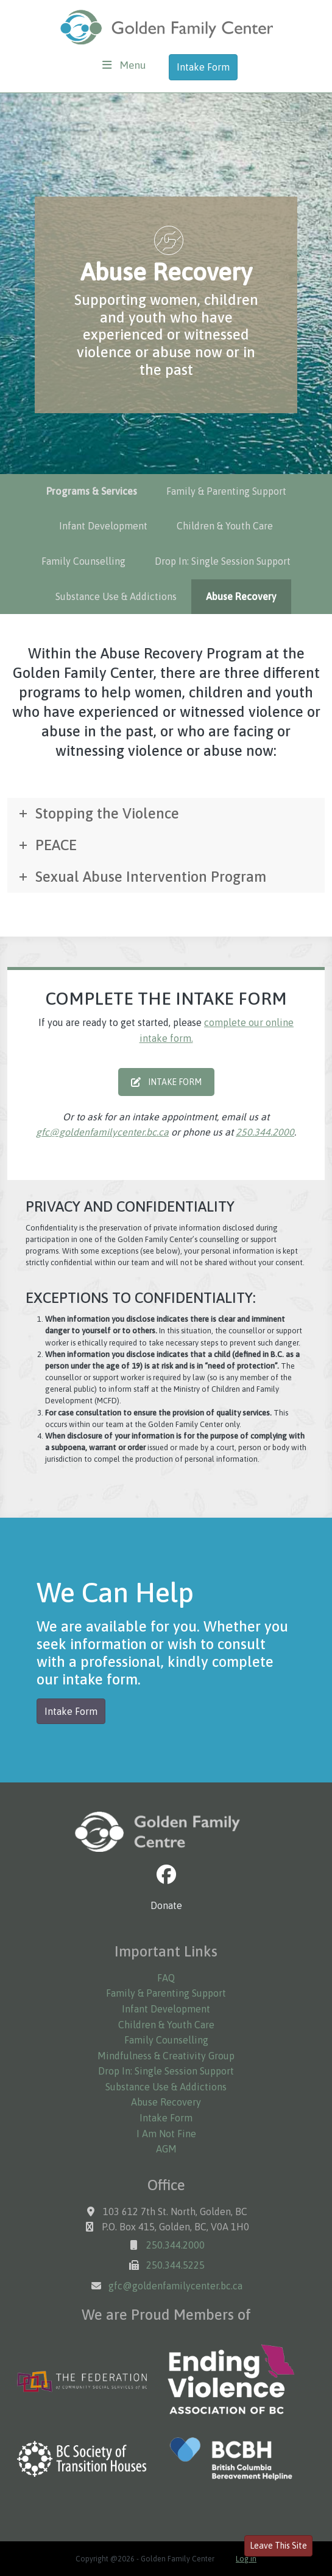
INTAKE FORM (166, 1082)
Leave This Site (278, 2545)
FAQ (166, 1977)
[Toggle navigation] (124, 64)
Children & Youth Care (225, 525)
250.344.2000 (265, 1131)
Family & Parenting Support (226, 491)
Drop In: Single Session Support (223, 561)
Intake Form (203, 66)
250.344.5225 (175, 2265)
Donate (166, 1905)
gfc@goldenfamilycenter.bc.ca (102, 1131)
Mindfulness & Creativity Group (166, 2055)
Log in (246, 2559)
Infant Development (103, 525)
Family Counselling (83, 561)
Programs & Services (91, 491)
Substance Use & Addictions (116, 596)
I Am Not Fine (166, 2133)
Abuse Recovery (241, 596)
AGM (166, 2148)
